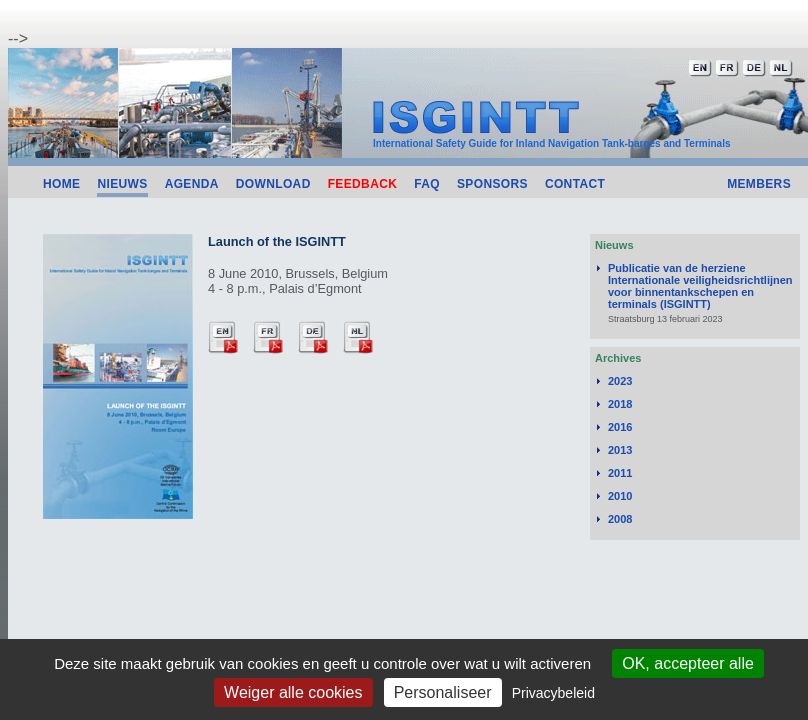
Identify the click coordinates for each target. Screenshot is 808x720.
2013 (620, 450)
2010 (620, 496)
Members (759, 184)
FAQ (427, 184)
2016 (620, 427)
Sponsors (492, 184)
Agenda (192, 184)
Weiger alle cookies (293, 692)
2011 (620, 473)
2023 (620, 381)
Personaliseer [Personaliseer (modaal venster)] (443, 692)
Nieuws (122, 184)
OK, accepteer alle (688, 663)
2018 (620, 404)
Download (273, 184)
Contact (575, 184)
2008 (620, 519)
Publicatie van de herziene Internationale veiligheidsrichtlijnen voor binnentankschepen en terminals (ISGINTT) (700, 286)
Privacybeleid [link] (553, 693)
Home (61, 184)
